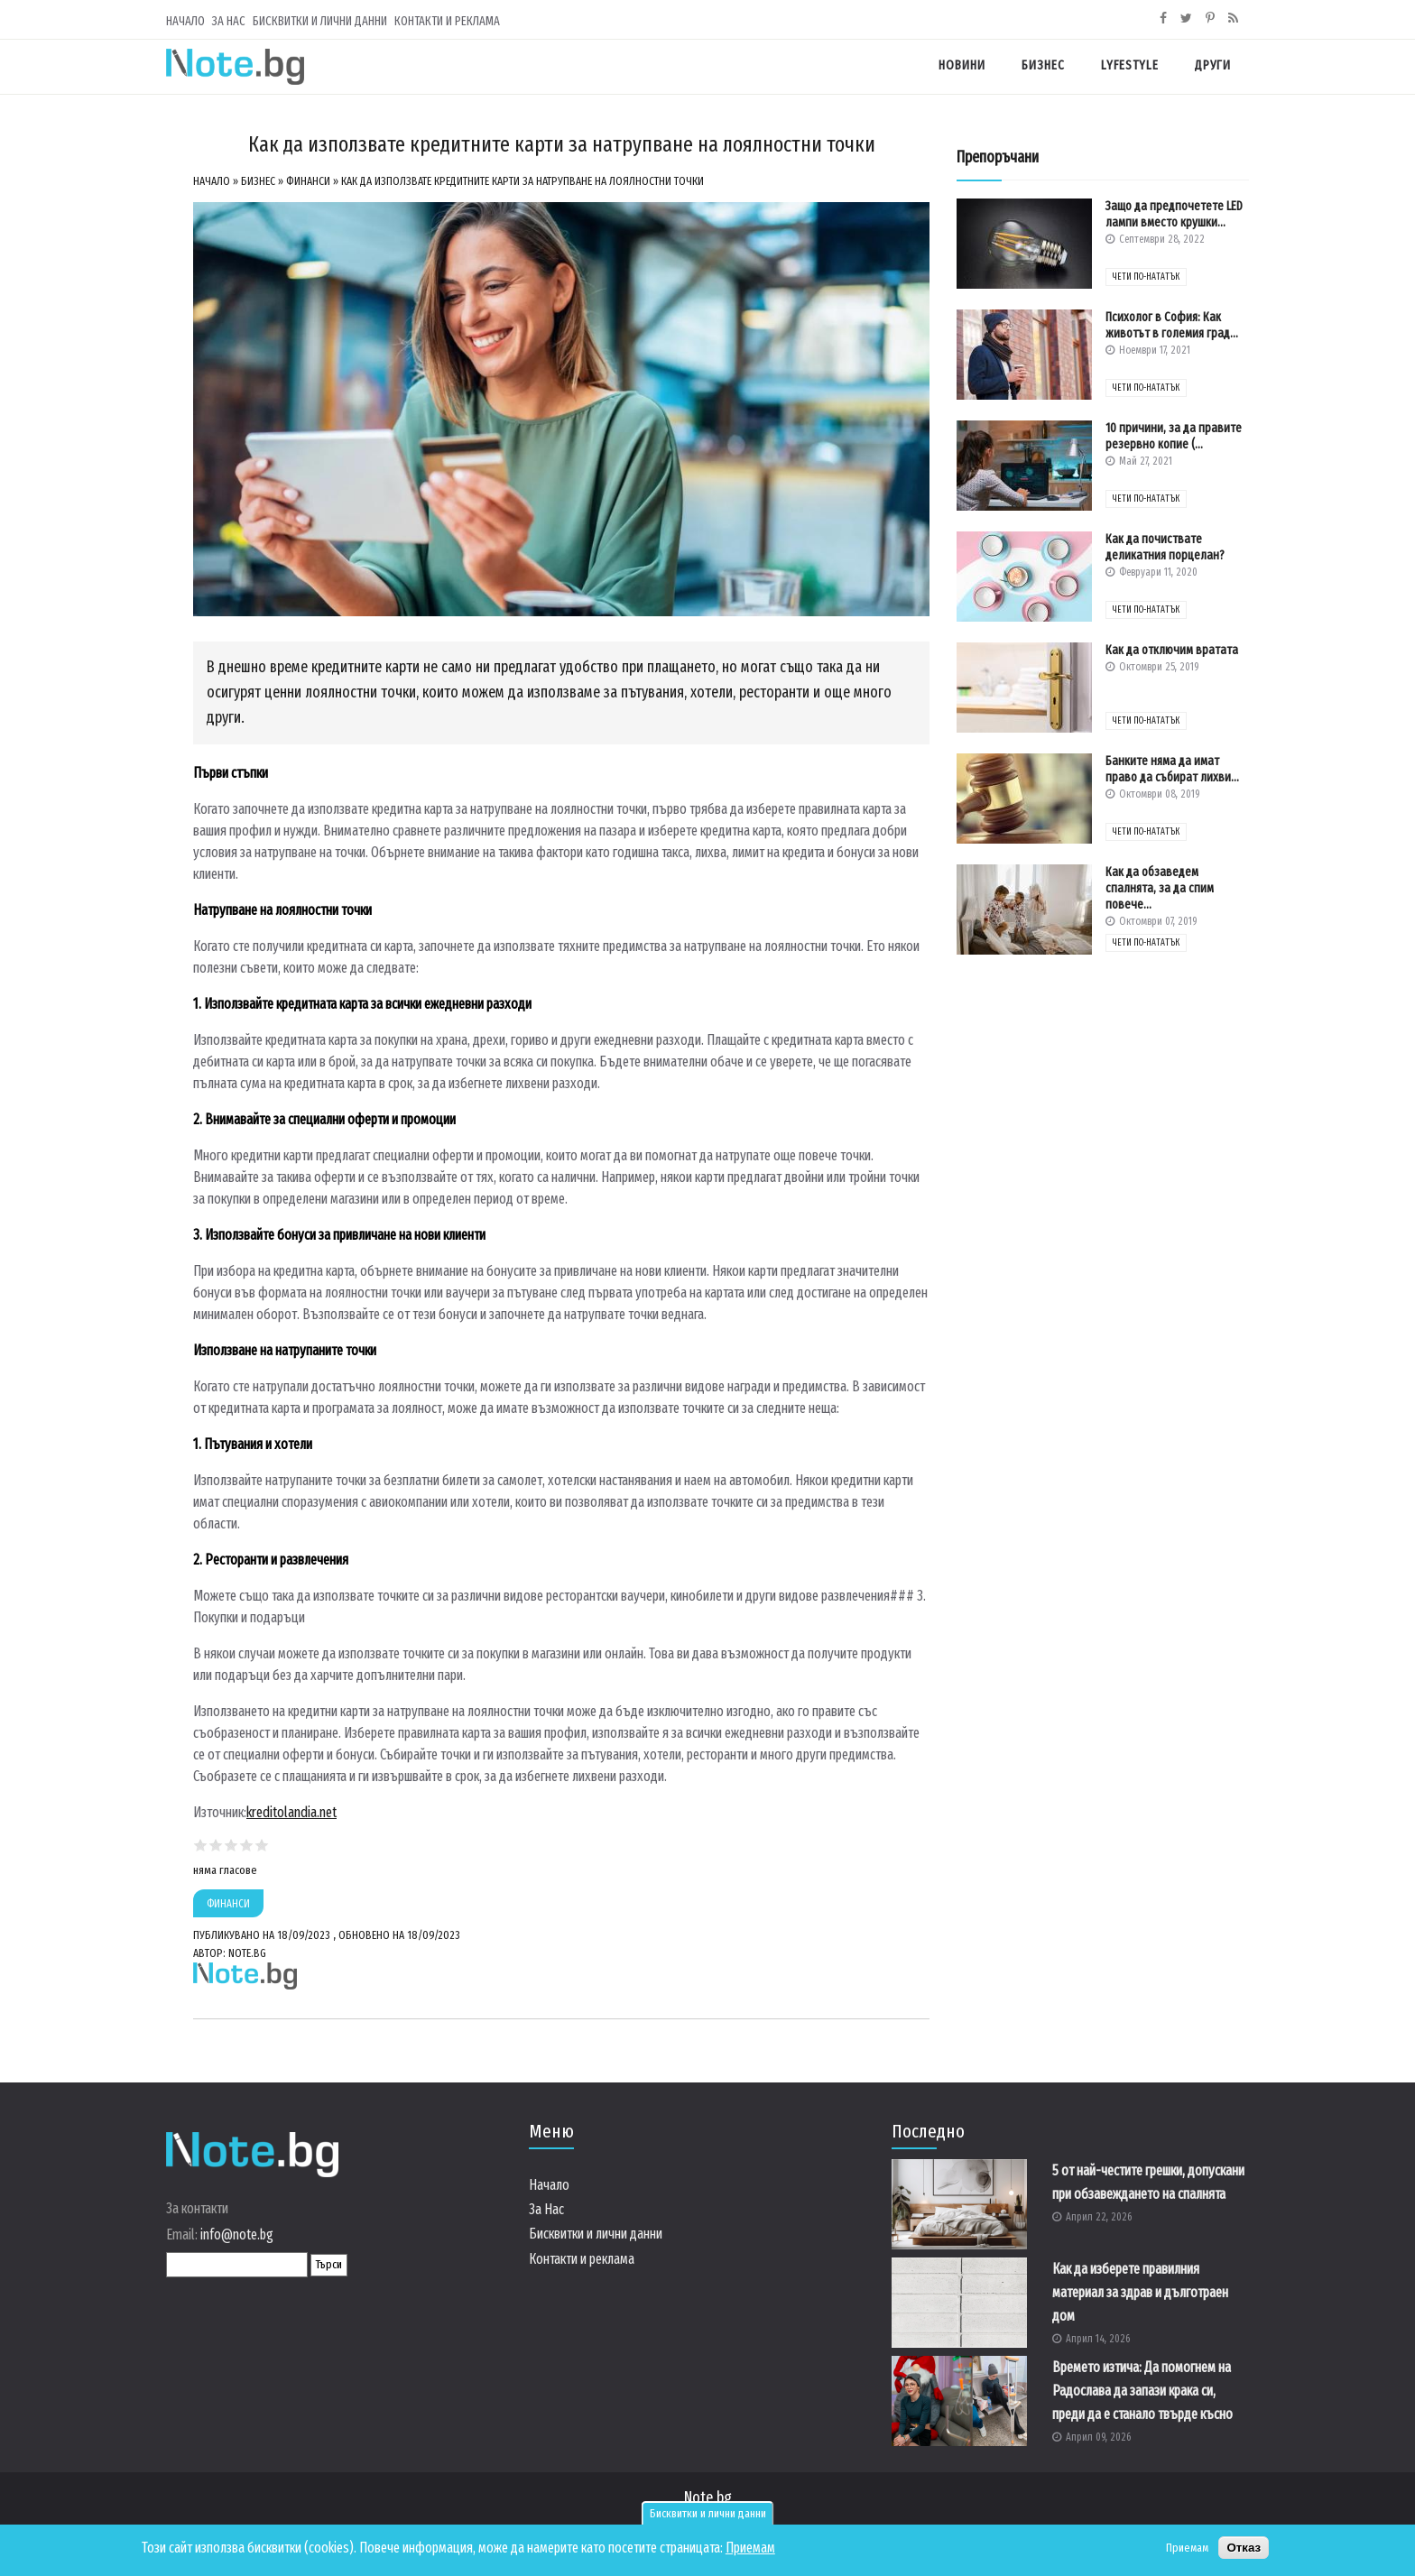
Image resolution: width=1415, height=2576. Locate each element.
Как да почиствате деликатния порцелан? (1165, 547)
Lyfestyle (1130, 65)
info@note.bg (236, 2234)
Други (1213, 65)
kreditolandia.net (291, 1812)
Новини (962, 65)
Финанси (308, 181)
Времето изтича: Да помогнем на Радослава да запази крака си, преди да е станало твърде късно (1142, 2391)
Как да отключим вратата (1171, 650)
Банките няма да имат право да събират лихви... (1172, 769)
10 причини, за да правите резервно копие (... (1173, 436)
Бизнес (1043, 65)
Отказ (1243, 2547)
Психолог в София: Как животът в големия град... (1171, 325)
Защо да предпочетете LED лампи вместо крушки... (1174, 214)
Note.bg (708, 2498)
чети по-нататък (1146, 277)
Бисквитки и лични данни (708, 2514)
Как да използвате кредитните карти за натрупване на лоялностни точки (522, 181)
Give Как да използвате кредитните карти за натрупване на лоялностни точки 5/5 (262, 1844)
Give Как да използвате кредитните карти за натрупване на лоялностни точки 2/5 (216, 1844)
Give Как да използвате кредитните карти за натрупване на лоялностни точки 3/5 (231, 1844)
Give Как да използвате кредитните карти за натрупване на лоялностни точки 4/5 (246, 1844)
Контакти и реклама (447, 21)
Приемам (750, 2547)
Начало (185, 21)
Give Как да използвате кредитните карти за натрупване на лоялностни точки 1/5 (200, 1844)
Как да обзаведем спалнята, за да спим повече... (1159, 888)
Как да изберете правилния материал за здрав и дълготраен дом (1140, 2292)
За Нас (228, 21)
